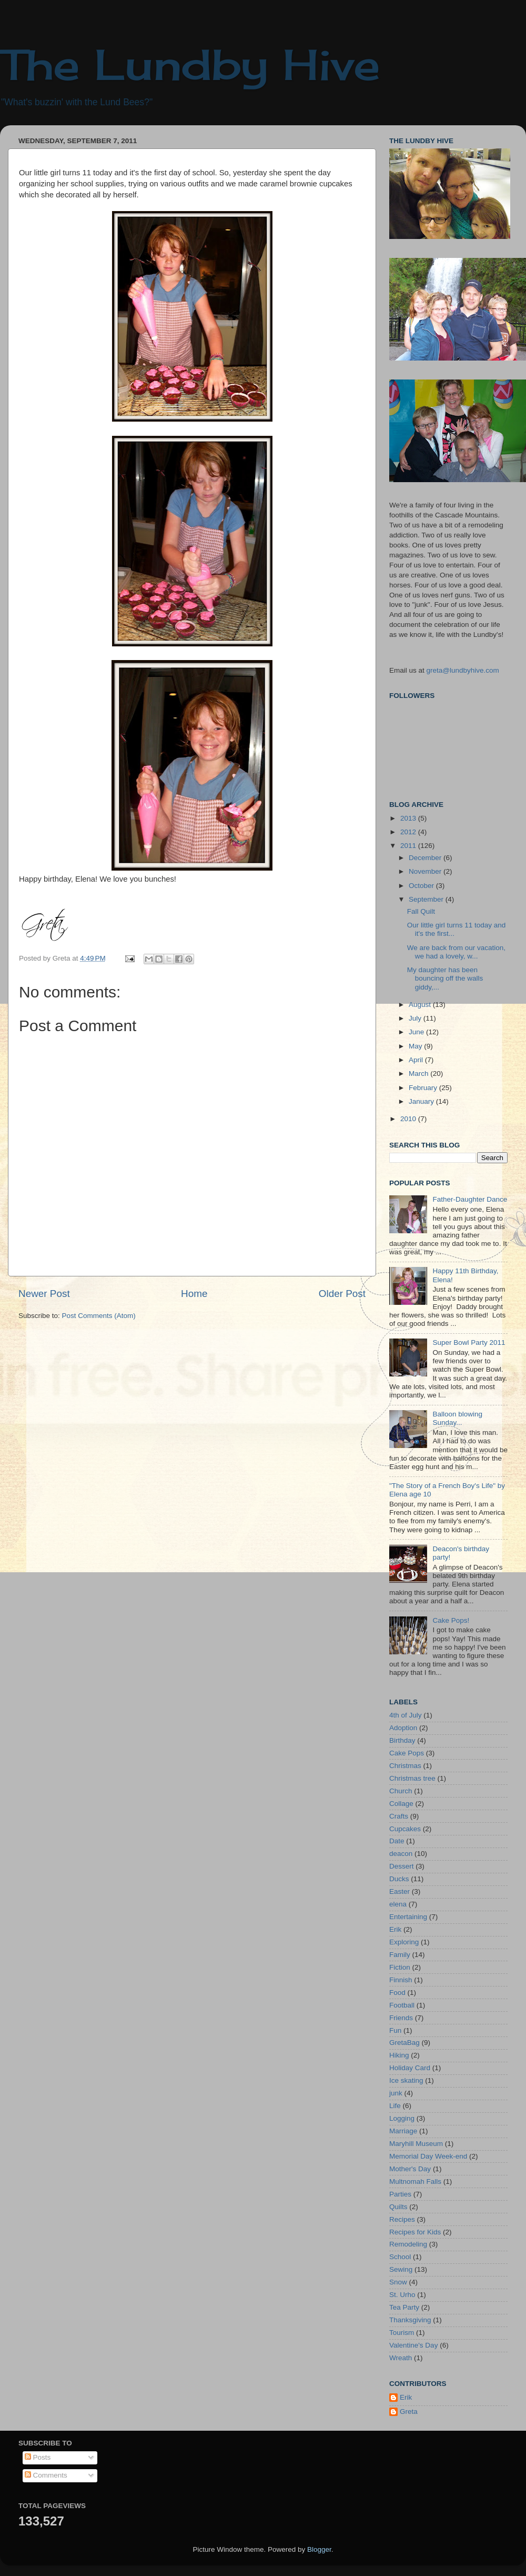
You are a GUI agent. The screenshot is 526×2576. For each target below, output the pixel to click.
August (421, 1005)
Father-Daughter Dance (469, 1199)
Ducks (399, 1879)
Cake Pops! (450, 1620)
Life (395, 2106)
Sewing (400, 2269)
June (417, 1032)
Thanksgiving (410, 2320)
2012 (409, 832)
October (422, 886)
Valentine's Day (413, 2345)
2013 (409, 818)
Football (401, 2005)
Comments (46, 2475)
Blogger (319, 2549)
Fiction (399, 1967)
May (416, 1046)
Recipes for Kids (415, 2232)
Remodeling (408, 2244)
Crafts (398, 1816)
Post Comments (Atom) (99, 1316)
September (427, 899)
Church (400, 1791)
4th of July (405, 1715)
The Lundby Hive (190, 64)
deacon (400, 1854)
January (422, 1101)
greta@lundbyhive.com (463, 670)
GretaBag (404, 2042)
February (424, 1088)
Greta (409, 2411)
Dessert (401, 1866)
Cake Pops (406, 1753)
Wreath (400, 2358)
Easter (399, 1891)
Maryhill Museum (416, 2144)
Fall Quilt (421, 911)
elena (398, 1904)
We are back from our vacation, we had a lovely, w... (456, 952)
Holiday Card (409, 2068)
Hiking (399, 2055)
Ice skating (406, 2080)
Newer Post (44, 1293)
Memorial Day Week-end (428, 2156)
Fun (395, 2030)
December (426, 858)
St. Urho (402, 2295)
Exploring (404, 1942)
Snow (398, 2282)
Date (396, 1841)
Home (194, 1293)
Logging (401, 2118)
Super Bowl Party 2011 (468, 1342)
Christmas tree (412, 1778)
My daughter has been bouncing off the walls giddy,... (445, 978)
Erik (395, 1929)
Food (397, 1992)
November (426, 871)
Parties (400, 2194)
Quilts (398, 2207)
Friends (401, 2018)
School (400, 2257)
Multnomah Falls (415, 2181)
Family (399, 1955)
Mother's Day (410, 2169)
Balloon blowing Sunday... (457, 1418)
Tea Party (404, 2307)
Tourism (401, 2333)
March (419, 1073)
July (416, 1018)
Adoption (403, 1728)
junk (395, 2093)
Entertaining (408, 1917)
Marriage (403, 2131)
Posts (38, 2457)
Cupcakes (405, 1829)
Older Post (342, 1293)
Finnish (400, 1980)
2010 (409, 1119)
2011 (409, 846)
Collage (401, 1804)
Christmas (405, 1766)
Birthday (402, 1740)
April (417, 1060)
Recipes (402, 2219)
